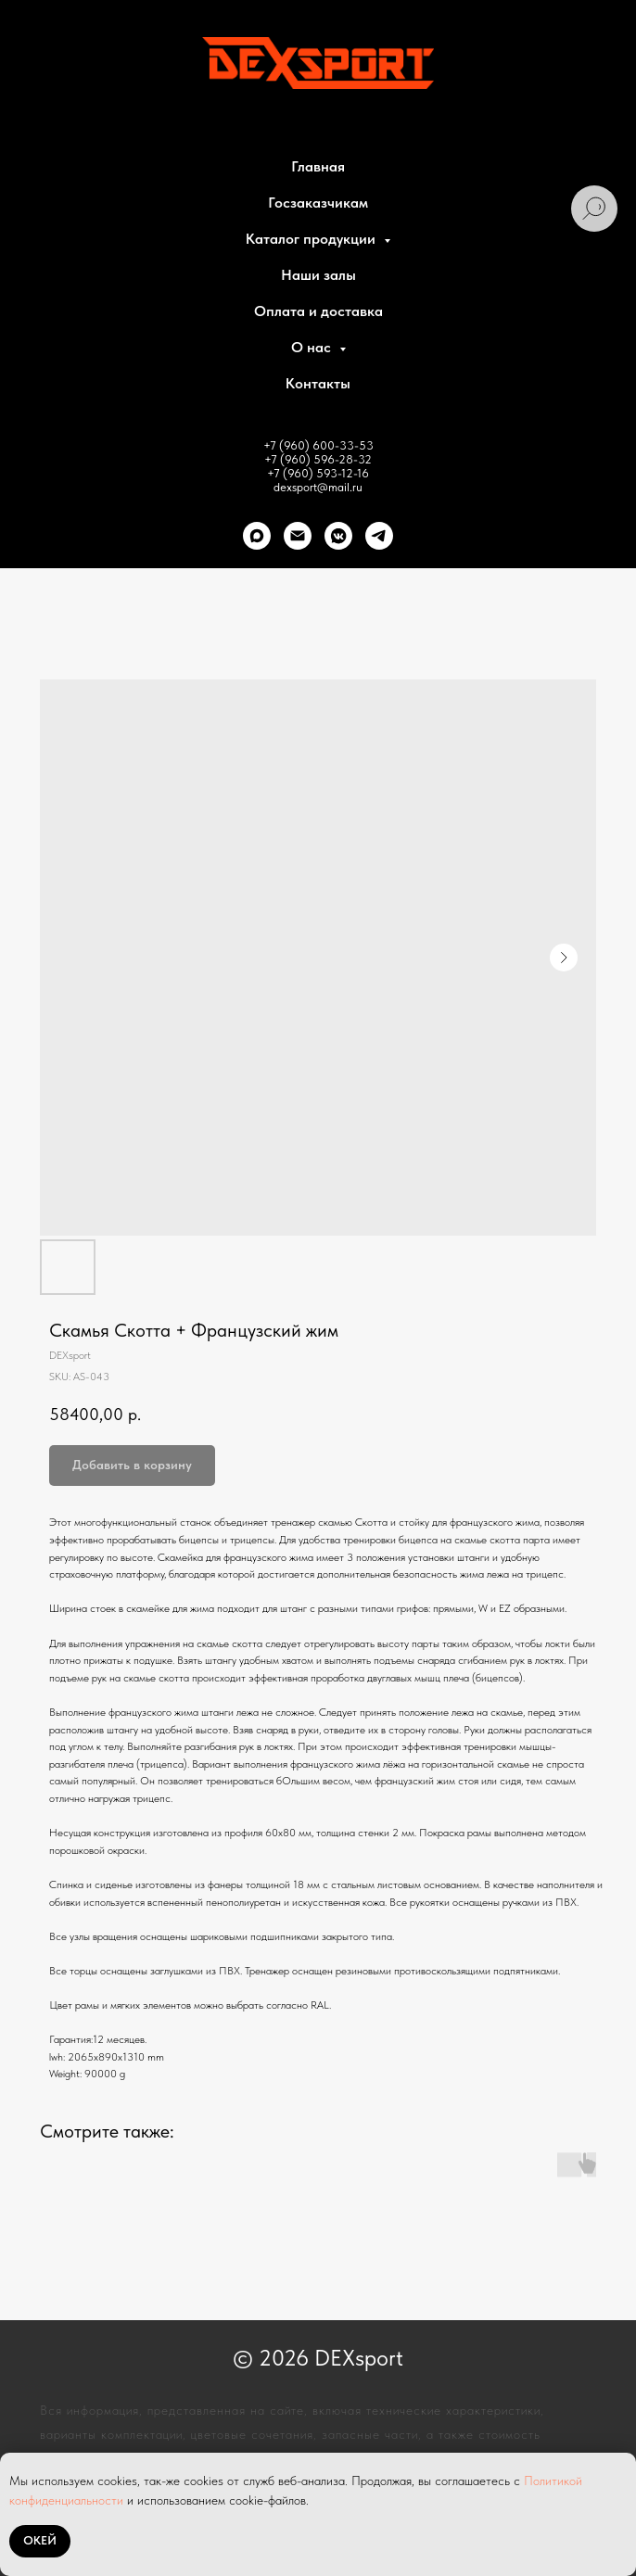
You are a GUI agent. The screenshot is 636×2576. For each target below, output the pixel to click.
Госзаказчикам (318, 202)
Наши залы (318, 275)
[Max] (257, 536)
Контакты (318, 383)
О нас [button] (313, 347)
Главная (318, 166)
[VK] (338, 536)
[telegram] (379, 536)
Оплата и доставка (318, 311)
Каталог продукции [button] (312, 238)
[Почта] (298, 536)
